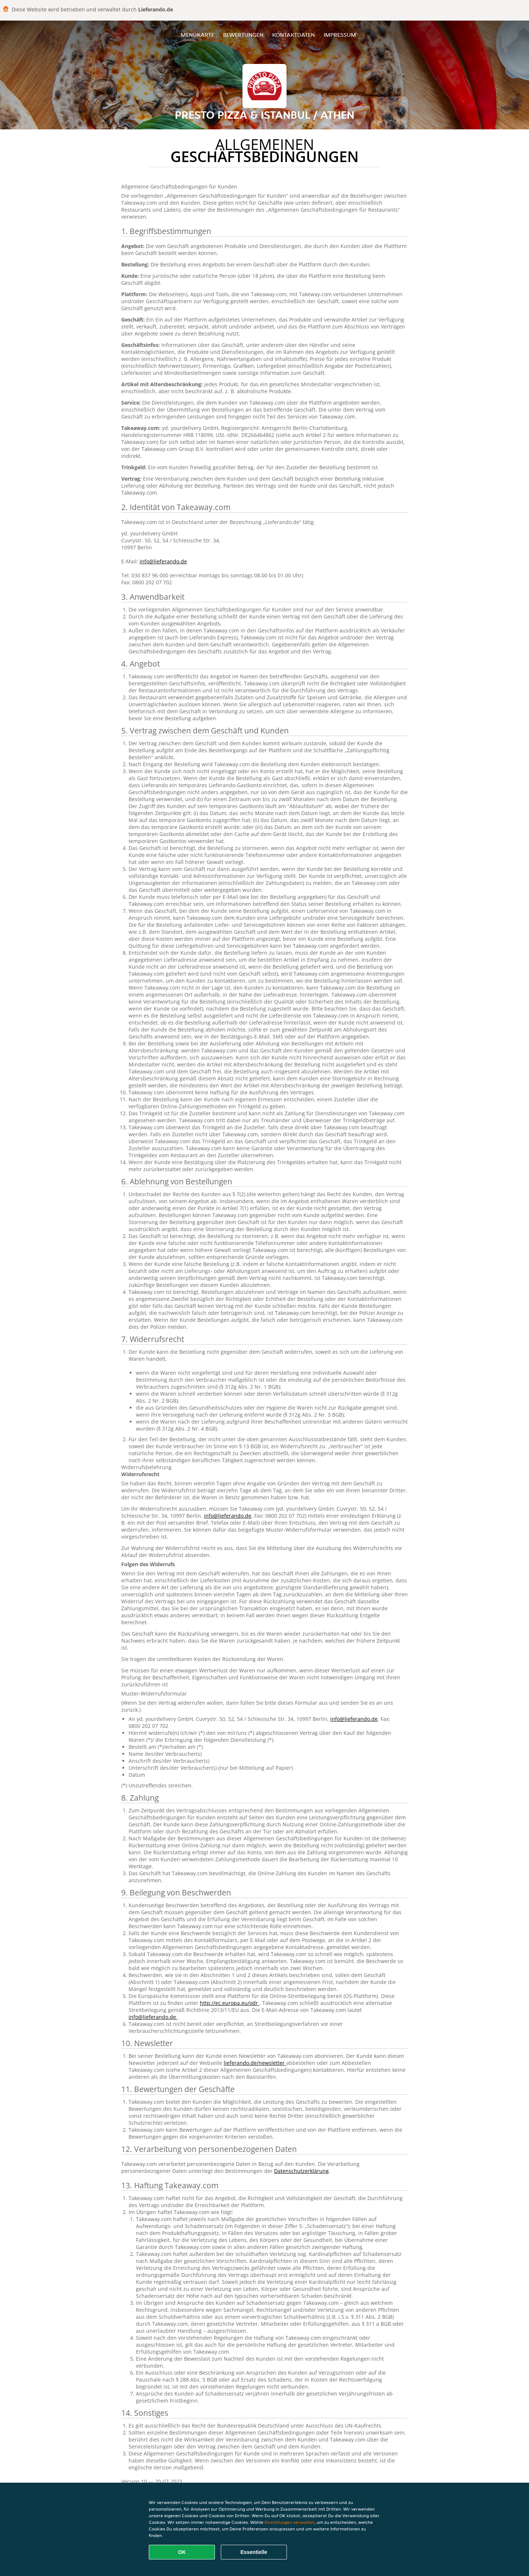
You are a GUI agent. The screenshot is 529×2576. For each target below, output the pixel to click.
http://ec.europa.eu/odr (229, 2002)
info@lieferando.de (163, 561)
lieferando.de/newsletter (255, 2062)
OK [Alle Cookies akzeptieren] (182, 2552)
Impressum (340, 35)
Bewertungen (243, 35)
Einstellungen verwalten (289, 2522)
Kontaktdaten (293, 35)
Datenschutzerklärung (301, 2170)
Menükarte (197, 35)
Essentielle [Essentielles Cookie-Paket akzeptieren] (253, 2552)
